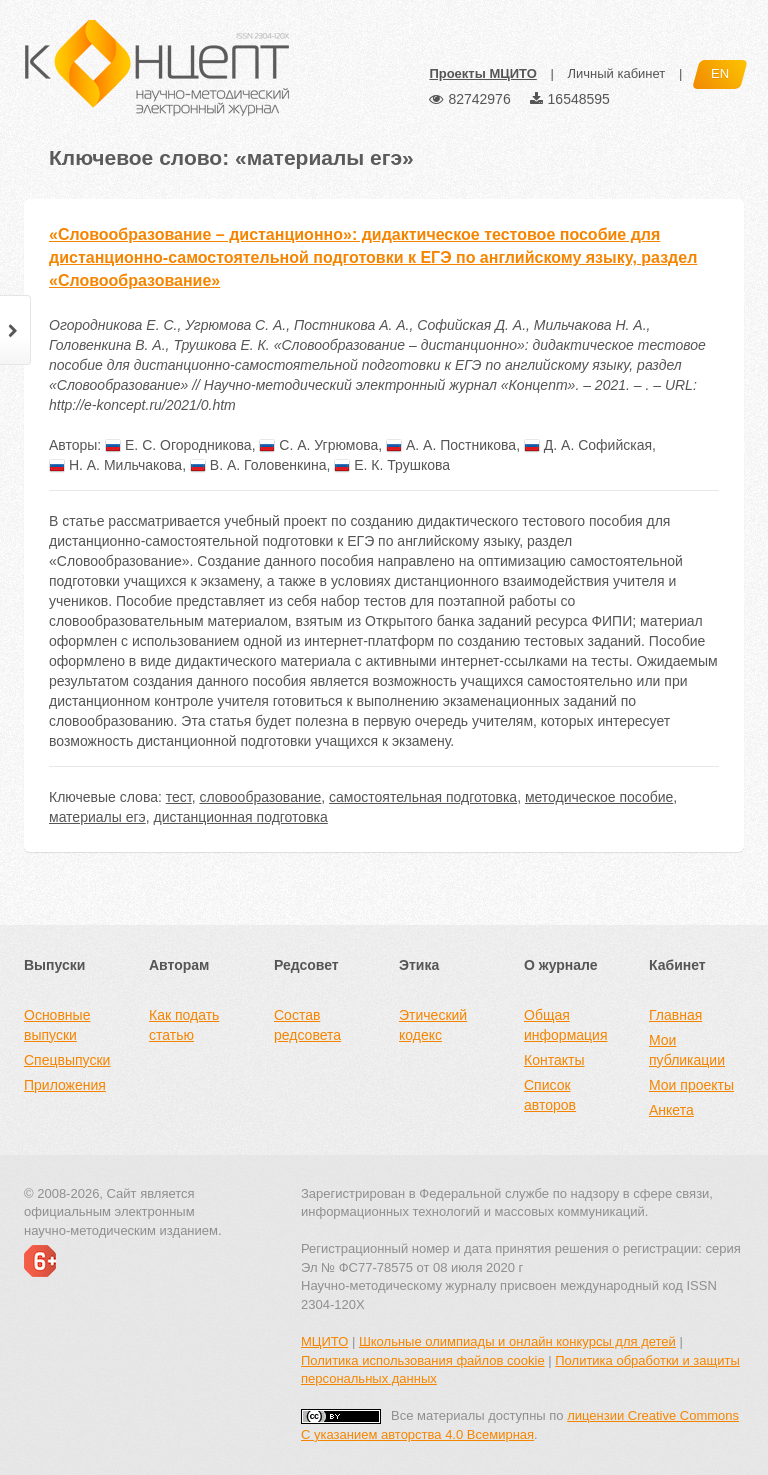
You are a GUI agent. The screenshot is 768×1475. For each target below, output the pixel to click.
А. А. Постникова (451, 445)
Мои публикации (687, 1050)
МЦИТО (324, 1341)
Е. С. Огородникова (178, 445)
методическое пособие (599, 797)
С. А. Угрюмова (318, 445)
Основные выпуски (57, 1025)
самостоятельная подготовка (423, 797)
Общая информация (565, 1025)
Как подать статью (184, 1025)
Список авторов (550, 1095)
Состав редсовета (307, 1025)
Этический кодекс (433, 1025)
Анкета (671, 1110)
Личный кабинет (616, 73)
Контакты (554, 1060)
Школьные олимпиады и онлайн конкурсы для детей (517, 1341)
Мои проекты (691, 1085)
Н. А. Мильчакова (115, 465)
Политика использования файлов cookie (423, 1360)
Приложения (65, 1085)
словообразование (260, 797)
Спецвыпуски (67, 1060)
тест (179, 797)
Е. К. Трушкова (392, 465)
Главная (675, 1015)
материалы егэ (97, 817)
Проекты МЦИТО (482, 73)
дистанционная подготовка (240, 817)
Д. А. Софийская (588, 445)
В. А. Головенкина (258, 465)
